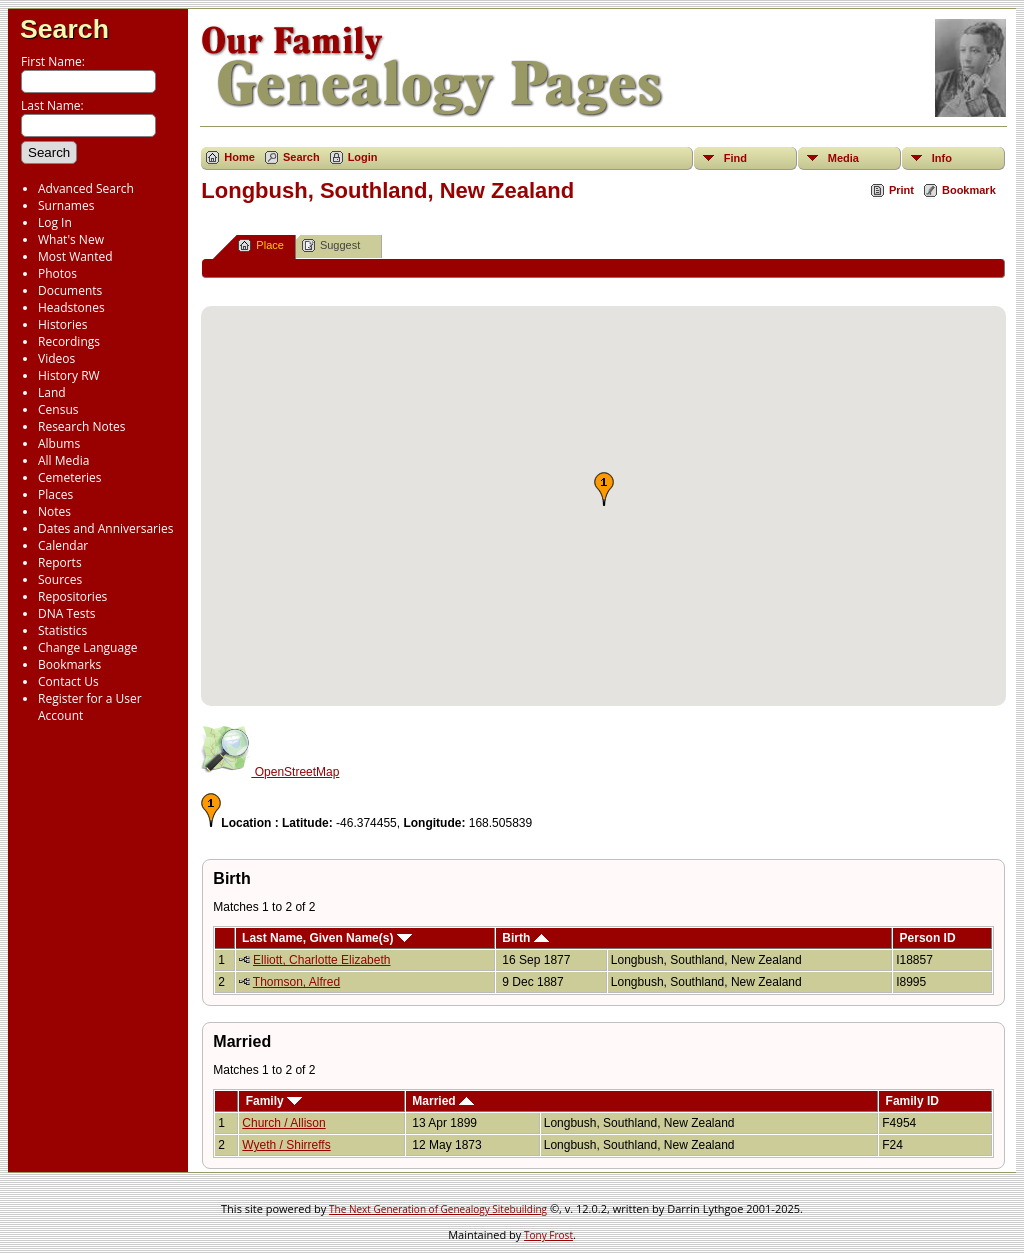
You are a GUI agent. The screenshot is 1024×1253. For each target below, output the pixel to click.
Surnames (66, 205)
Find (735, 158)
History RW (69, 375)
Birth (525, 938)
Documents (70, 290)
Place (261, 245)
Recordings (69, 341)
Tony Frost (548, 1235)
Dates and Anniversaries (105, 528)
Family (274, 1101)
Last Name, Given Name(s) (327, 938)
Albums (59, 443)
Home (239, 157)
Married (443, 1101)
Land (52, 392)
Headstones (71, 307)
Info (942, 158)
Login (363, 157)
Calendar (63, 545)
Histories (62, 324)
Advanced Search (86, 188)
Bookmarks (69, 664)
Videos (56, 358)
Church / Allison (283, 1123)
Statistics (62, 630)
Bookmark (969, 190)
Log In (55, 222)
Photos (57, 273)
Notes (54, 511)
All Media (63, 460)
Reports (60, 562)
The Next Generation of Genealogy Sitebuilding (438, 1209)
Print (901, 190)
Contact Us (68, 681)
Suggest (331, 245)
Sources (60, 579)
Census (58, 409)
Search (64, 29)
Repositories (72, 596)
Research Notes (81, 426)
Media (843, 158)
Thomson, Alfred (296, 982)
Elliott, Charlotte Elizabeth (321, 960)
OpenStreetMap (270, 772)
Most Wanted (75, 256)
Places (55, 494)
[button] (604, 489)
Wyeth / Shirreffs (286, 1145)
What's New (71, 239)
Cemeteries (70, 477)
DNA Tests (67, 613)
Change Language (87, 647)
